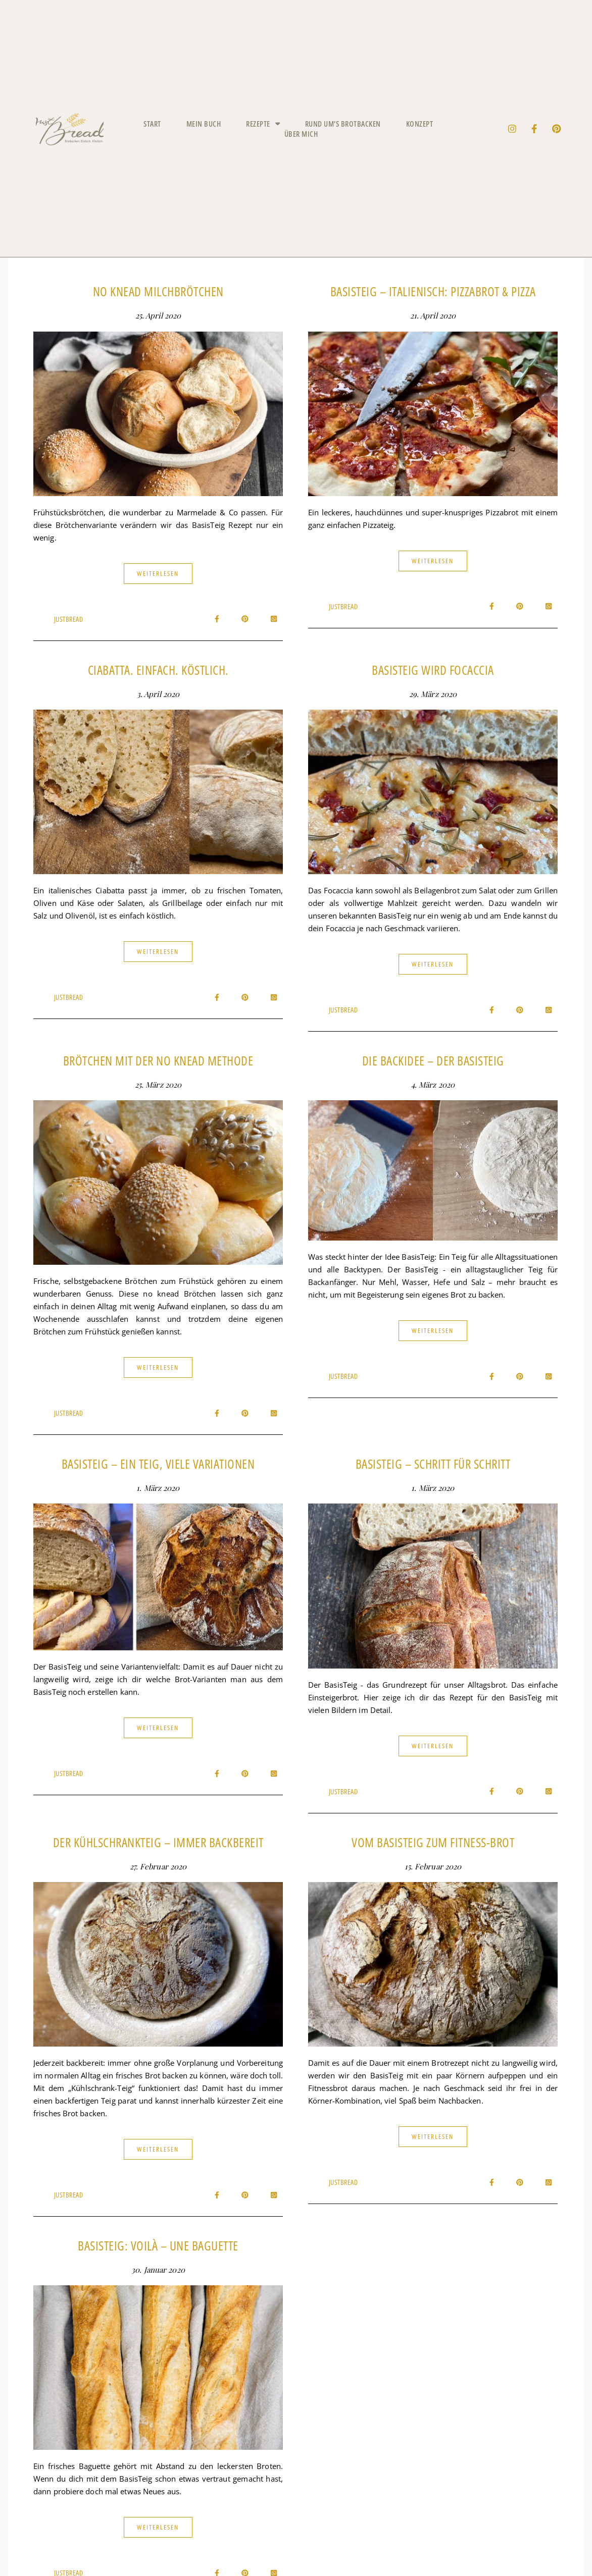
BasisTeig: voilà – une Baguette (158, 2245)
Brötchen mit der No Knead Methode (158, 1060)
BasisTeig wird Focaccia (433, 669)
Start (152, 124)
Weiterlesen (158, 573)
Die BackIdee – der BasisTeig (433, 1060)
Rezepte (263, 124)
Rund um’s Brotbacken (343, 124)
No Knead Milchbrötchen (158, 291)
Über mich (301, 134)
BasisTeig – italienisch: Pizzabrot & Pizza (433, 291)
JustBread (68, 619)
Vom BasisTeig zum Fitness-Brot (433, 1842)
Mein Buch (203, 124)
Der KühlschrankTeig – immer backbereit (158, 1842)
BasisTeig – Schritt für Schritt (433, 1463)
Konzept (419, 124)
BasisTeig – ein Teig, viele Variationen (158, 1463)
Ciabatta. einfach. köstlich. (158, 669)
